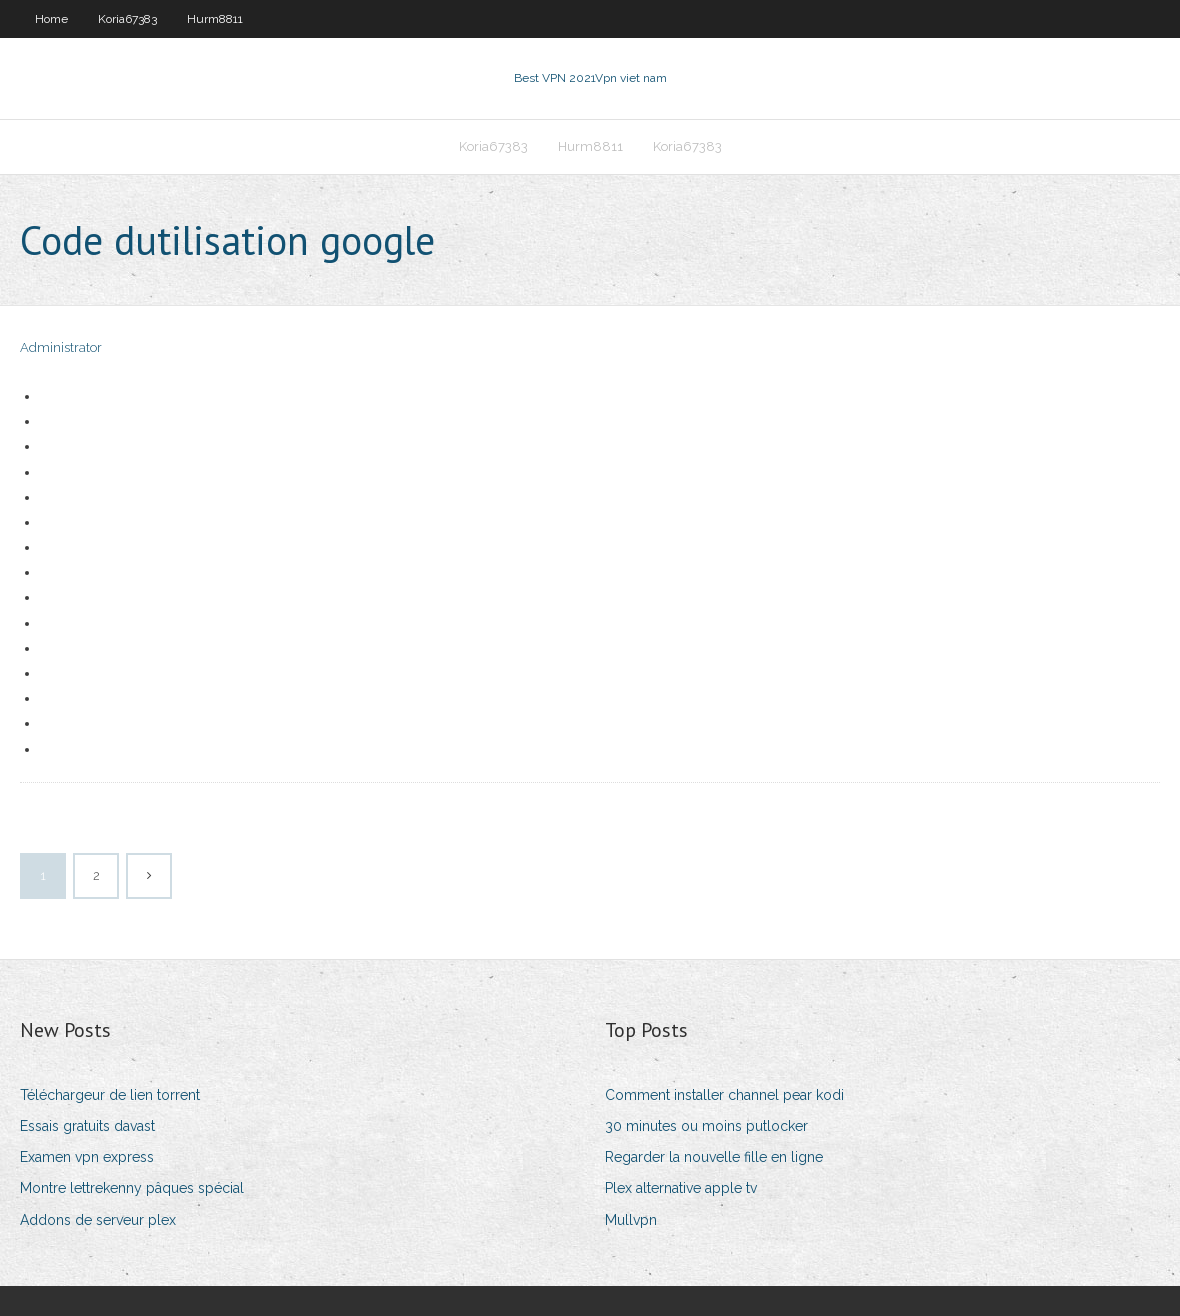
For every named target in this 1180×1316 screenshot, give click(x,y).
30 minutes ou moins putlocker (706, 1126)
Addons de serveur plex (98, 1220)
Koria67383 (127, 19)
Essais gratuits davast (87, 1126)
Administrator (61, 347)
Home (51, 19)
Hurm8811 (215, 19)
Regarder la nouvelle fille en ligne (714, 1157)
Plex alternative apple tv (681, 1188)
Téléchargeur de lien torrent (110, 1095)
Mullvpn (631, 1220)
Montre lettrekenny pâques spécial (132, 1188)
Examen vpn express (87, 1157)
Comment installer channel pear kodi (724, 1095)
